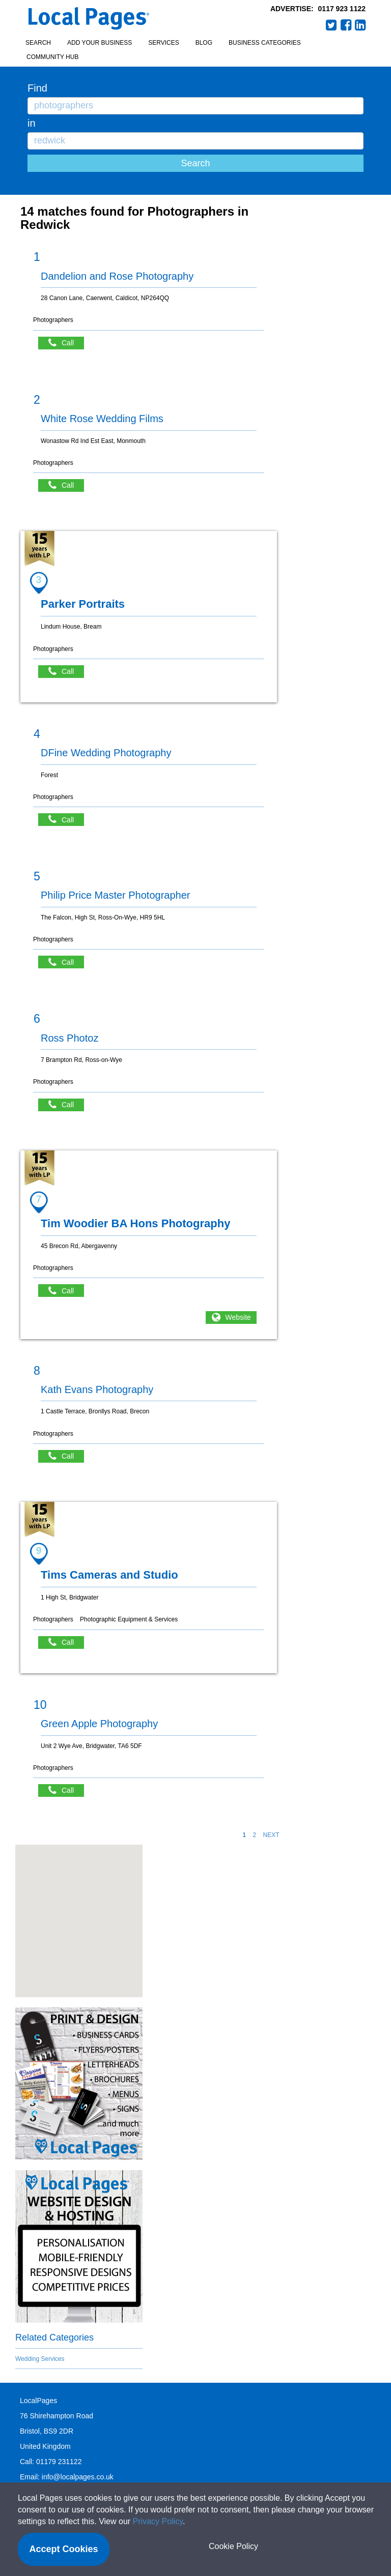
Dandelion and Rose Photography (117, 276)
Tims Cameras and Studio (109, 1574)
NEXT (271, 1835)
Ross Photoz (69, 1038)
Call (66, 343)
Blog (204, 42)
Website (238, 1317)
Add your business (99, 42)
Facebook (346, 25)
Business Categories (265, 42)
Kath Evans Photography (97, 1389)
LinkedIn (360, 25)
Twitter (331, 25)
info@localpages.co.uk (78, 2477)
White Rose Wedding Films (102, 418)
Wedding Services (40, 2358)
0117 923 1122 (342, 9)
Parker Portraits (83, 604)
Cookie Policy (233, 2546)
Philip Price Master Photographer (115, 895)
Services (163, 42)
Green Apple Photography (99, 1723)
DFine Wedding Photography (106, 752)
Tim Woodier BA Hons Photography (135, 1223)
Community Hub (52, 57)
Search (38, 42)
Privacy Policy (158, 2521)
